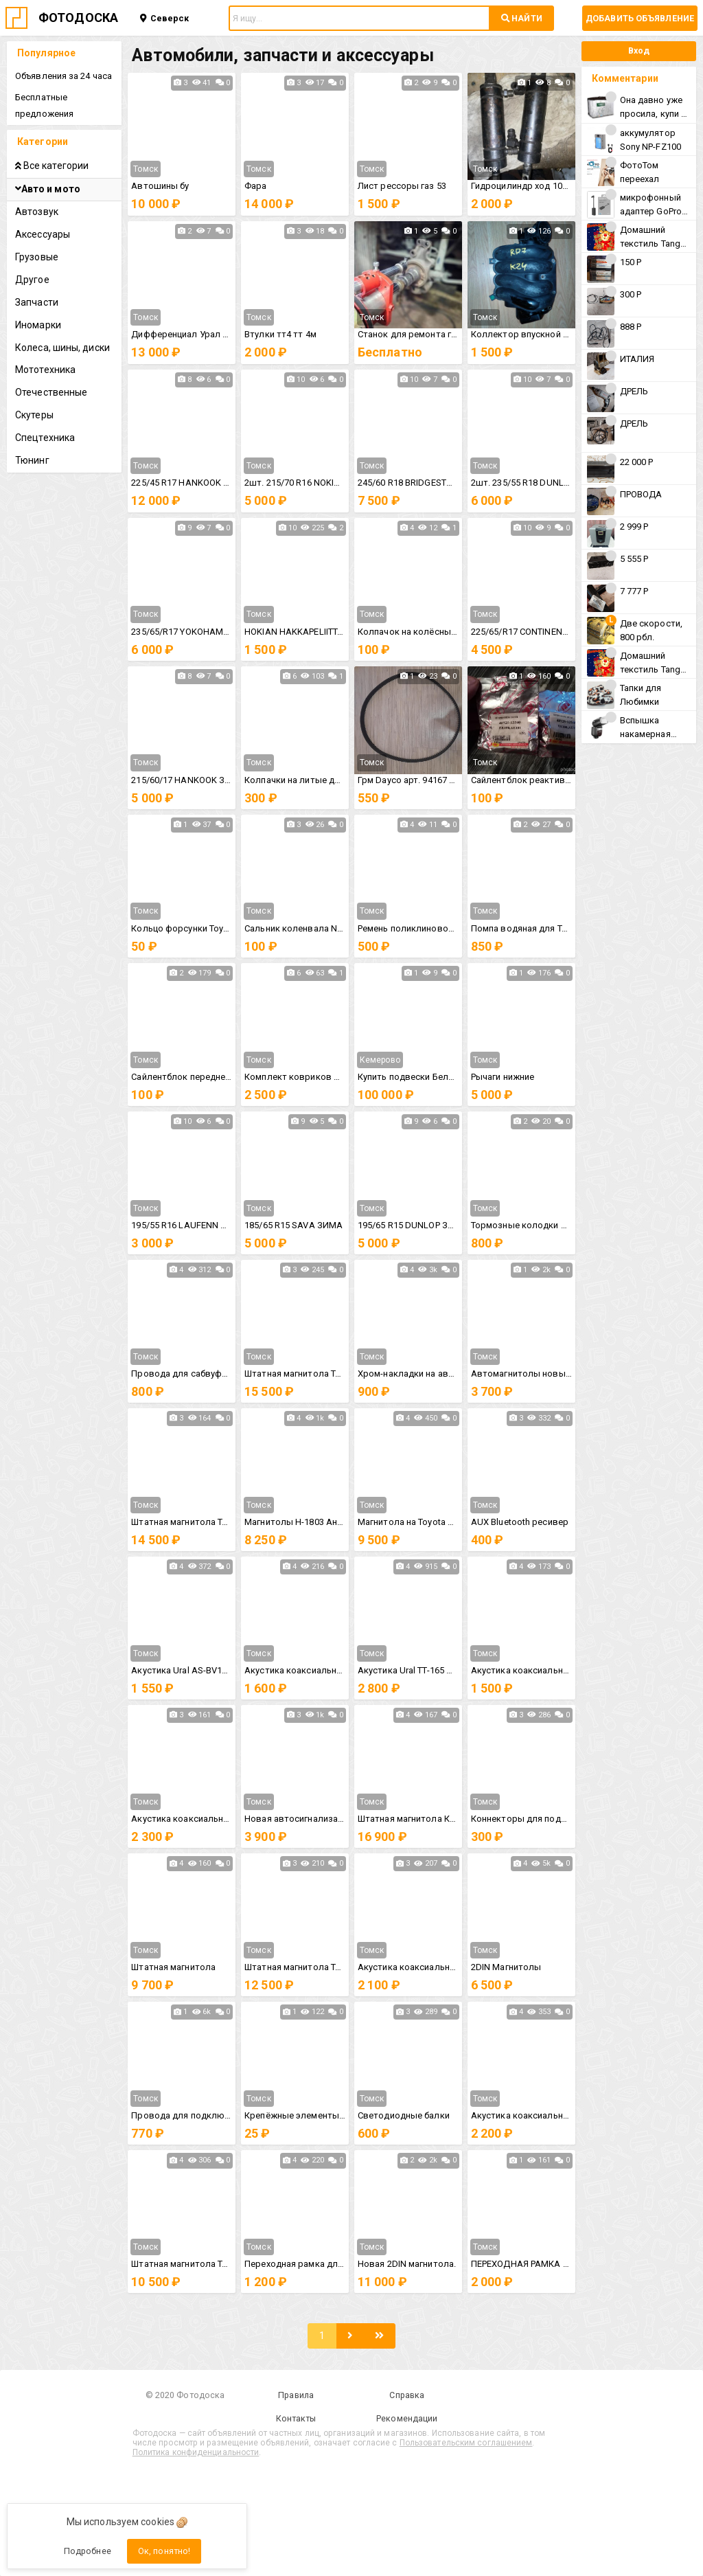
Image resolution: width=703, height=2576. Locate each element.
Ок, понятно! (164, 2551)
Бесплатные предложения (44, 105)
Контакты (296, 2418)
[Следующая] (350, 2336)
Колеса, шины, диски (62, 347)
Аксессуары (42, 234)
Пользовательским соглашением (466, 2443)
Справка (406, 2395)
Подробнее (87, 2551)
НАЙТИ (521, 18)
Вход (638, 50)
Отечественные (51, 392)
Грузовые (36, 256)
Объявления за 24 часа (63, 76)
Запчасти (36, 302)
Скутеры (34, 414)
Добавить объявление (640, 18)
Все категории (52, 165)
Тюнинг (32, 460)
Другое (32, 279)
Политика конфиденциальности (196, 2452)
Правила (296, 2395)
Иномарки (38, 324)
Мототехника (45, 369)
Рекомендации (406, 2418)
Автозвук (36, 211)
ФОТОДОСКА (78, 17)
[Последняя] (379, 2336)
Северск (164, 18)
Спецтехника (45, 437)
